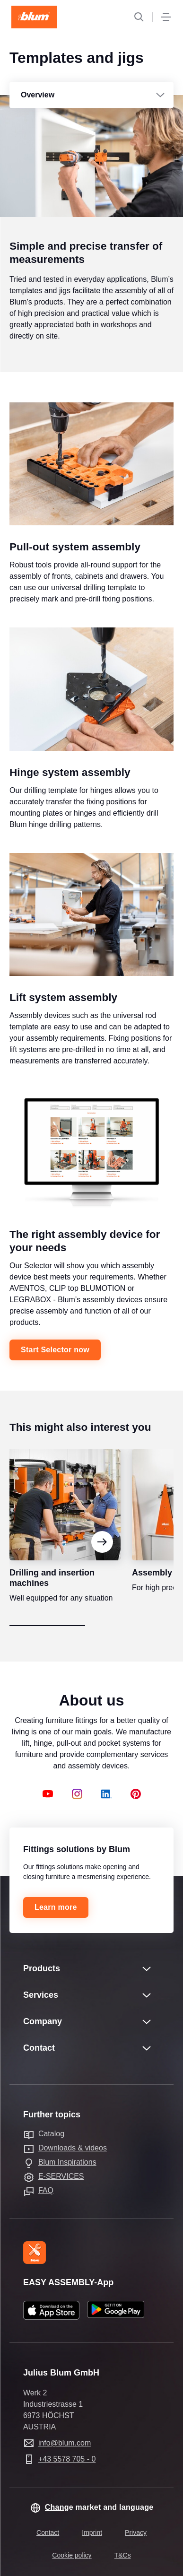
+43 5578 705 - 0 (67, 2459)
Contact (47, 2532)
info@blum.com (64, 2443)
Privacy (136, 2532)
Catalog (51, 2134)
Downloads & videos (72, 2148)
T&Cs (122, 2555)
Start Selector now (55, 1361)
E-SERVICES (61, 2176)
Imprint (92, 2532)
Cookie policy (71, 2555)
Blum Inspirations (67, 2162)
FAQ (45, 2190)
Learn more (56, 1907)
